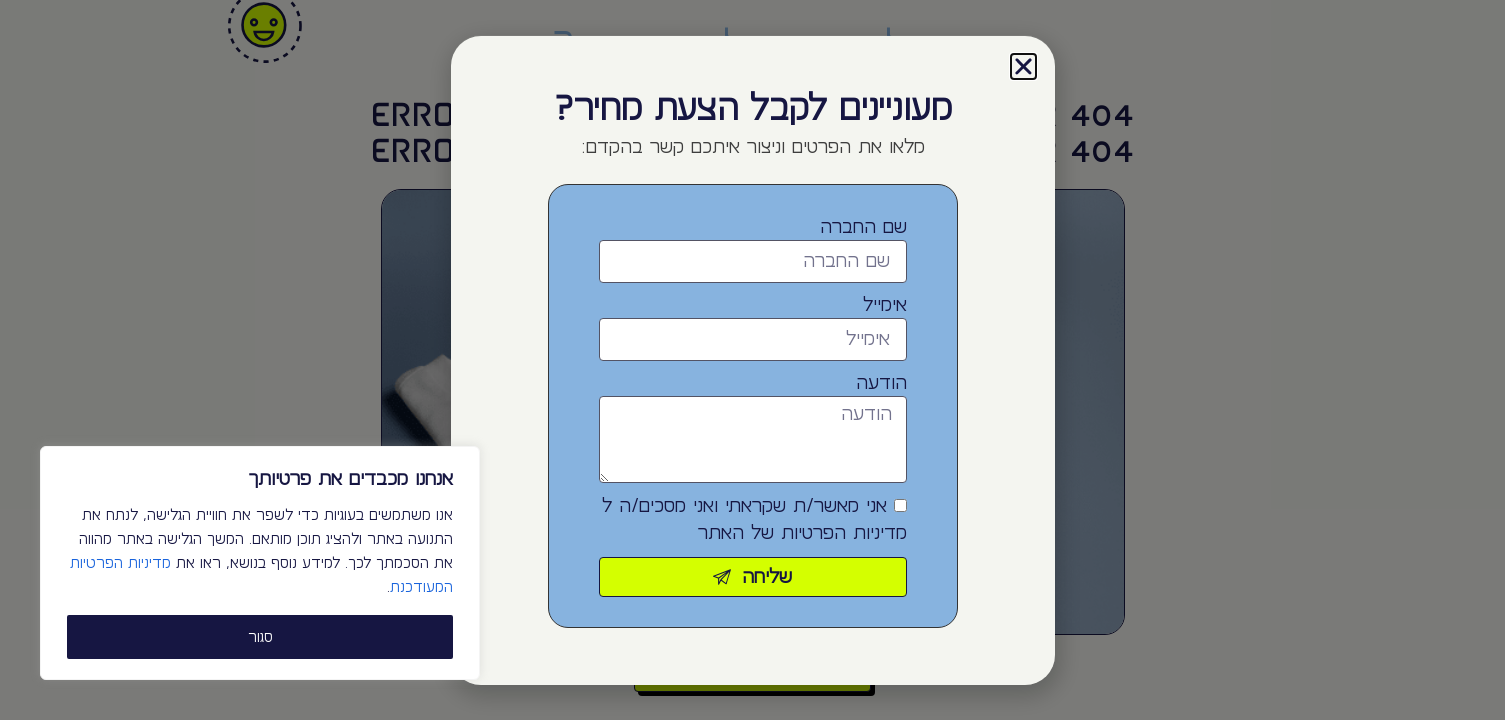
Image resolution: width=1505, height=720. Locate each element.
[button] (1023, 66)
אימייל (885, 305)
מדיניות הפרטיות (844, 533)
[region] (260, 563)
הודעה (881, 383)
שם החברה (863, 227)
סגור (260, 637)
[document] (752, 360)
